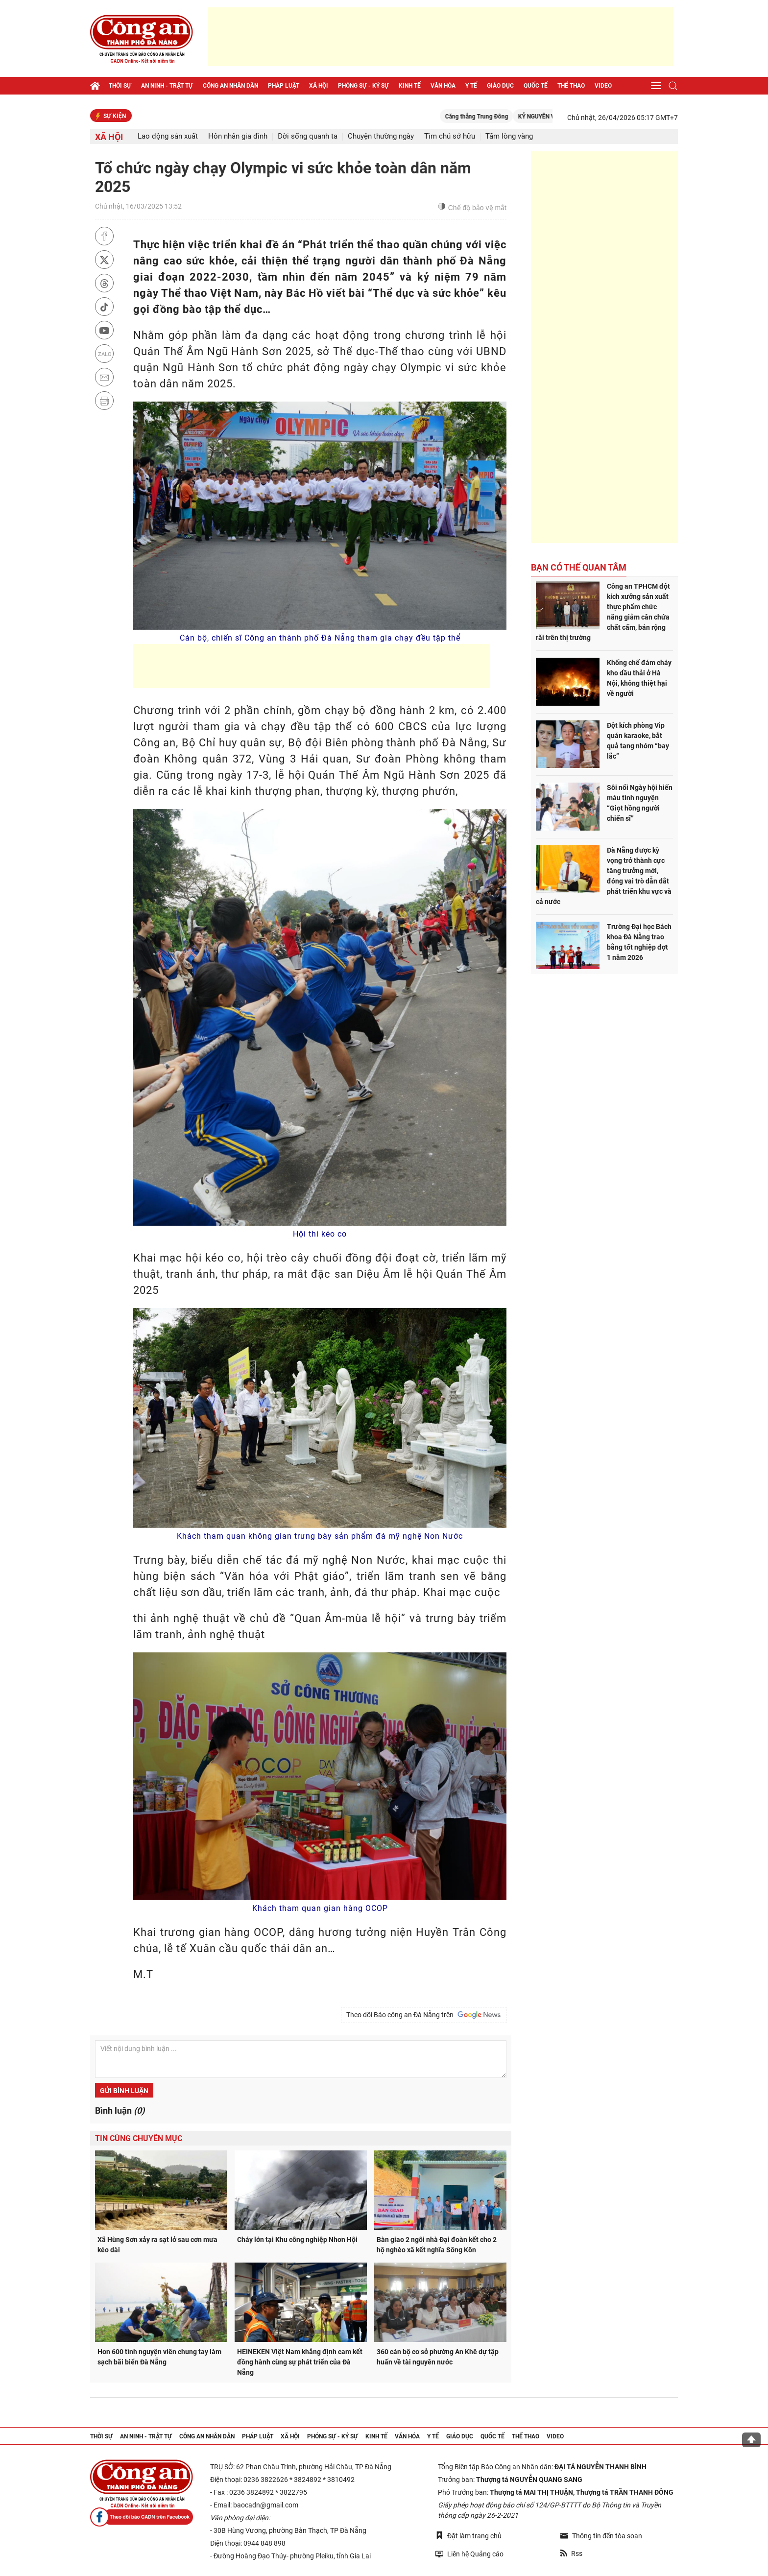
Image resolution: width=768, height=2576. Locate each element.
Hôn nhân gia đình (237, 136)
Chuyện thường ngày (381, 136)
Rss (571, 2553)
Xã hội (318, 85)
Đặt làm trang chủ (468, 2535)
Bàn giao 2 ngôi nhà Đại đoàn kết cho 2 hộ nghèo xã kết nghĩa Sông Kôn (437, 2245)
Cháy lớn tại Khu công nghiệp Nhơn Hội (297, 2239)
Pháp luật (283, 85)
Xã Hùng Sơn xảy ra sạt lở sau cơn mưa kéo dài (157, 2245)
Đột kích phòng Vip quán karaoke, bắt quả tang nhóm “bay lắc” (638, 740)
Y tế (471, 85)
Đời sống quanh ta (307, 136)
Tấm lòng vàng (509, 136)
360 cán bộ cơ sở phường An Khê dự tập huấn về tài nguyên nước (438, 2357)
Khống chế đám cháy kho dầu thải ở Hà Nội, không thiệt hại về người (639, 678)
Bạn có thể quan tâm (578, 567)
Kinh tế (410, 85)
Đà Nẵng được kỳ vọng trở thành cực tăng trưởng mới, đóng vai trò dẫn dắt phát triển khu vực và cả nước (604, 876)
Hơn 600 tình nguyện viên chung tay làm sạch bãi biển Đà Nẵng (159, 2357)
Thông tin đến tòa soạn (601, 2536)
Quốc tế (536, 85)
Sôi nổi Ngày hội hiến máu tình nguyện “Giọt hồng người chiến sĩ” (639, 803)
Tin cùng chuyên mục (138, 2138)
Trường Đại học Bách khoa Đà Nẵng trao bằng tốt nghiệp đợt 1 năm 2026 (639, 942)
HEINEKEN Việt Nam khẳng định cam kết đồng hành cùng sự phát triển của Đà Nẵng (299, 2362)
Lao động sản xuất (168, 136)
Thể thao (571, 85)
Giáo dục (500, 85)
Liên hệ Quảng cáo (469, 2554)
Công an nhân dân (230, 85)
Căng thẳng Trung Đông (496, 116)
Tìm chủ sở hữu (449, 136)
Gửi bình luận (124, 2091)
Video (603, 85)
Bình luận (119, 2110)
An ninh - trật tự (167, 85)
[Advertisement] (440, 36)
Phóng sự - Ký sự (363, 85)
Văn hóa (443, 85)
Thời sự (120, 85)
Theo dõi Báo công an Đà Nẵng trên (423, 2014)
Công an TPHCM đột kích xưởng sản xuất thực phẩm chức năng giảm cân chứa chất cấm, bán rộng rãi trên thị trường (603, 612)
